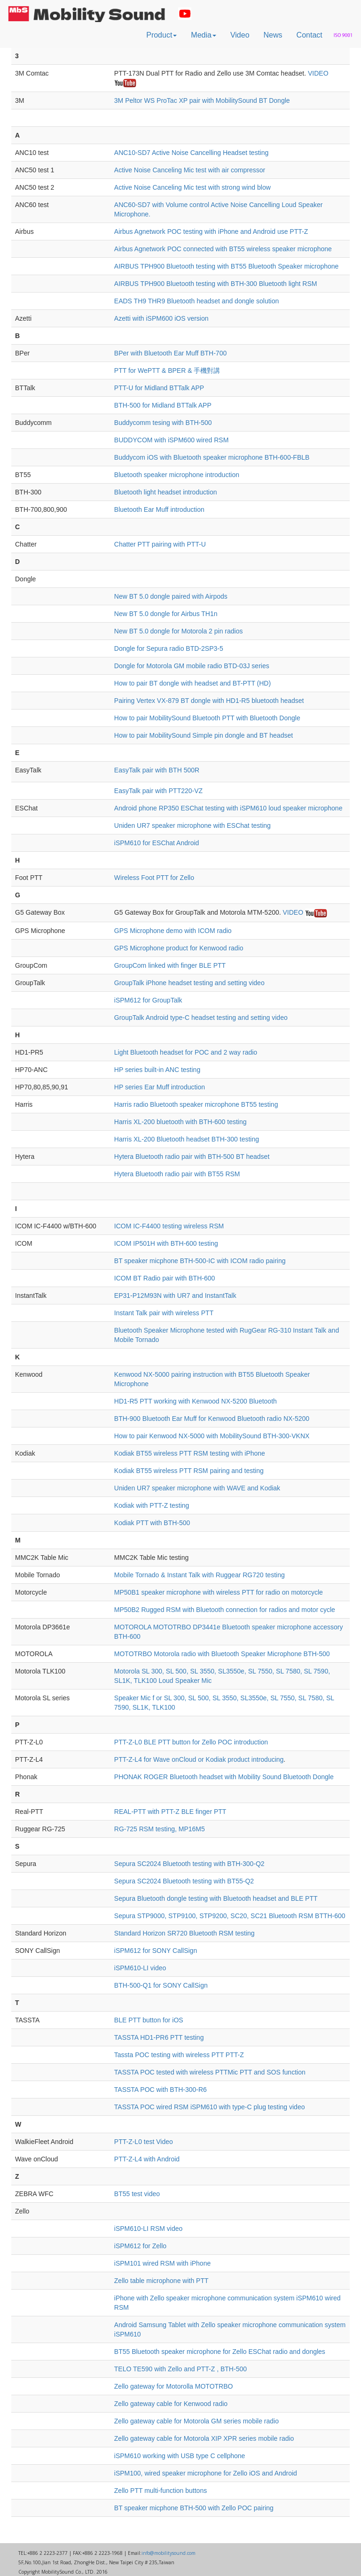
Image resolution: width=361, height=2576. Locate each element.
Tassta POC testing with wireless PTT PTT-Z (179, 2055)
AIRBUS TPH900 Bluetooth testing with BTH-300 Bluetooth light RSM (215, 283)
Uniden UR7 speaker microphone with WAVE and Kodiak (197, 1488)
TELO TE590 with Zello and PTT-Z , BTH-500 (180, 2369)
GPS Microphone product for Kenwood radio (178, 948)
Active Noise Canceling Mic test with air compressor (189, 170)
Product (161, 35)
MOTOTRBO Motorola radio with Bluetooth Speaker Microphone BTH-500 (222, 1654)
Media (203, 35)
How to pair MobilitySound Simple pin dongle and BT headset (203, 735)
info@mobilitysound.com (168, 2553)
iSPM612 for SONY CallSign (155, 1950)
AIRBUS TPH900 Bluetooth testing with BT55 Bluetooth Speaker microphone (226, 266)
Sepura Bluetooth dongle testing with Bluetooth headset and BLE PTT (216, 1898)
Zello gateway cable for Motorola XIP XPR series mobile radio (204, 2438)
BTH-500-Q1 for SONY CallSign (161, 1985)
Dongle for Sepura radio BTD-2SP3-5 (168, 648)
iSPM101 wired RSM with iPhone (162, 2263)
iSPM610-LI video (140, 1968)
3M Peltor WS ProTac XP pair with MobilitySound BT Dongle (202, 100)
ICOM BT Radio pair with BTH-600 (164, 1278)
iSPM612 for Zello (140, 2246)
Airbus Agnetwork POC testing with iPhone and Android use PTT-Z (211, 231)
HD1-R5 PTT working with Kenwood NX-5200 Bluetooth (195, 1401)
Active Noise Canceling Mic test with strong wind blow (192, 187)
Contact (309, 35)
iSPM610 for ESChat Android (156, 843)
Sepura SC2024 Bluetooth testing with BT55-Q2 (184, 1881)
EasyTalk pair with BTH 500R (156, 770)
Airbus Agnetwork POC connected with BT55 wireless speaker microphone (223, 249)
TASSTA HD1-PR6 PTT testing (159, 2037)
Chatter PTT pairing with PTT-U (160, 544)
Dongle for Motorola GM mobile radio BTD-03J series (191, 666)
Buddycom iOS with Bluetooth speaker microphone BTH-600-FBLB (212, 457)
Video (240, 35)
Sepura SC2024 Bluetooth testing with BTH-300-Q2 (189, 1863)
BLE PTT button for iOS (148, 2020)
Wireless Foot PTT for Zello (154, 877)
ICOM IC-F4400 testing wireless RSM (169, 1226)
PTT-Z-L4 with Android (147, 2159)
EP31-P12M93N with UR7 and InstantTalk (175, 1295)
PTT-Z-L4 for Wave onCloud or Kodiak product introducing (199, 1759)
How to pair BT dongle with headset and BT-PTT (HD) (192, 683)
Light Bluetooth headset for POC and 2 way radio (185, 1052)
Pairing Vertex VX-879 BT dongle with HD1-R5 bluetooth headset (209, 700)
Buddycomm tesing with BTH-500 (163, 422)
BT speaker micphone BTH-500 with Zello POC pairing (194, 2508)
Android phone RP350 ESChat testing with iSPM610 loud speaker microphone (228, 808)
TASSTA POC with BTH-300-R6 (160, 2089)
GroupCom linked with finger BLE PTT (170, 965)
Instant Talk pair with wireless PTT (163, 1313)
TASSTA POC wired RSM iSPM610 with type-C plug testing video (209, 2107)
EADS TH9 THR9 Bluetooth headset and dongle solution (196, 301)
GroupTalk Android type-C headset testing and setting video (201, 1017)
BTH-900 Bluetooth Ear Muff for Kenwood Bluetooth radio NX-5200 (211, 1418)
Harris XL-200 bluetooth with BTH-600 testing (180, 1122)
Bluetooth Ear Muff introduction (159, 509)
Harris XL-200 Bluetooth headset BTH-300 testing (186, 1139)
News (273, 35)
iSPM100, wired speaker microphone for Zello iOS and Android (205, 2473)
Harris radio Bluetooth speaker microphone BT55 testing (196, 1104)
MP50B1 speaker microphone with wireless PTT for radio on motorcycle (218, 1592)
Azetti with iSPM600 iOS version (161, 318)
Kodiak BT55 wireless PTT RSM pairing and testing (189, 1470)
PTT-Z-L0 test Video (143, 2141)
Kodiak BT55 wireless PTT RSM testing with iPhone (189, 1453)
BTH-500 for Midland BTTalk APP (163, 405)
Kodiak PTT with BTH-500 (152, 1523)
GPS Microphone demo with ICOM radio (173, 930)
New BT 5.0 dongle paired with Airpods (171, 596)
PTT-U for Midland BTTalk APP (159, 388)
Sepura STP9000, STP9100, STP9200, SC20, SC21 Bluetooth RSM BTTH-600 (229, 1916)
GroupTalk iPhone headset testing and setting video (189, 983)
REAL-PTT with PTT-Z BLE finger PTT (170, 1811)
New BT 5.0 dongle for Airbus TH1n (166, 613)
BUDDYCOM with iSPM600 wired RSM (171, 440)
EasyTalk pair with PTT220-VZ (158, 790)
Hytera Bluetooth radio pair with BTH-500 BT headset (191, 1156)
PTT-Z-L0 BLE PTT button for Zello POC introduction (191, 1742)
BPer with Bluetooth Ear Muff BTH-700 (170, 353)
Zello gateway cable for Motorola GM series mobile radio (196, 2421)
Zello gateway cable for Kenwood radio (171, 2403)
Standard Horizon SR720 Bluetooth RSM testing (184, 1933)
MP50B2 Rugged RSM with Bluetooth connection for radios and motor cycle (224, 1609)
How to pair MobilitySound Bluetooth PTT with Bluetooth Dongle (207, 718)
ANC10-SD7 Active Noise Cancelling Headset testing (191, 152)
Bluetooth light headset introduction (165, 492)
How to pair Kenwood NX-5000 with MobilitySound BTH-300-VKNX (212, 1436)
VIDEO (318, 73)
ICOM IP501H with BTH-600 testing (166, 1243)
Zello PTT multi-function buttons (160, 2490)
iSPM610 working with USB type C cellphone (179, 2456)
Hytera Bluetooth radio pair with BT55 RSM (177, 1174)
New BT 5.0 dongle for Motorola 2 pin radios (178, 631)
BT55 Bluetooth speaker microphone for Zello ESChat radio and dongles (219, 2351)
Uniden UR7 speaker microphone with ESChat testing (192, 825)
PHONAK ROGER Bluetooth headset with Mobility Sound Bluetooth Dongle (224, 1777)
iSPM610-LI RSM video (148, 2228)
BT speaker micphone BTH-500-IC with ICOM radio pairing (200, 1261)
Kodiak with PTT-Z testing (151, 1505)
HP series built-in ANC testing (157, 1069)
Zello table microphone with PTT (161, 2280)
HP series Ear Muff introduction (159, 1087)
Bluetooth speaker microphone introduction (176, 474)
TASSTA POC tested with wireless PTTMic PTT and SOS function (210, 2072)
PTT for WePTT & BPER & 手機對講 (167, 370)
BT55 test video (137, 2194)
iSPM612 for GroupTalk (148, 1000)
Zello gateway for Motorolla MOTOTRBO (173, 2386)
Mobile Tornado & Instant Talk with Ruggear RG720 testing (199, 1575)
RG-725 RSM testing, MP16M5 (159, 1829)
